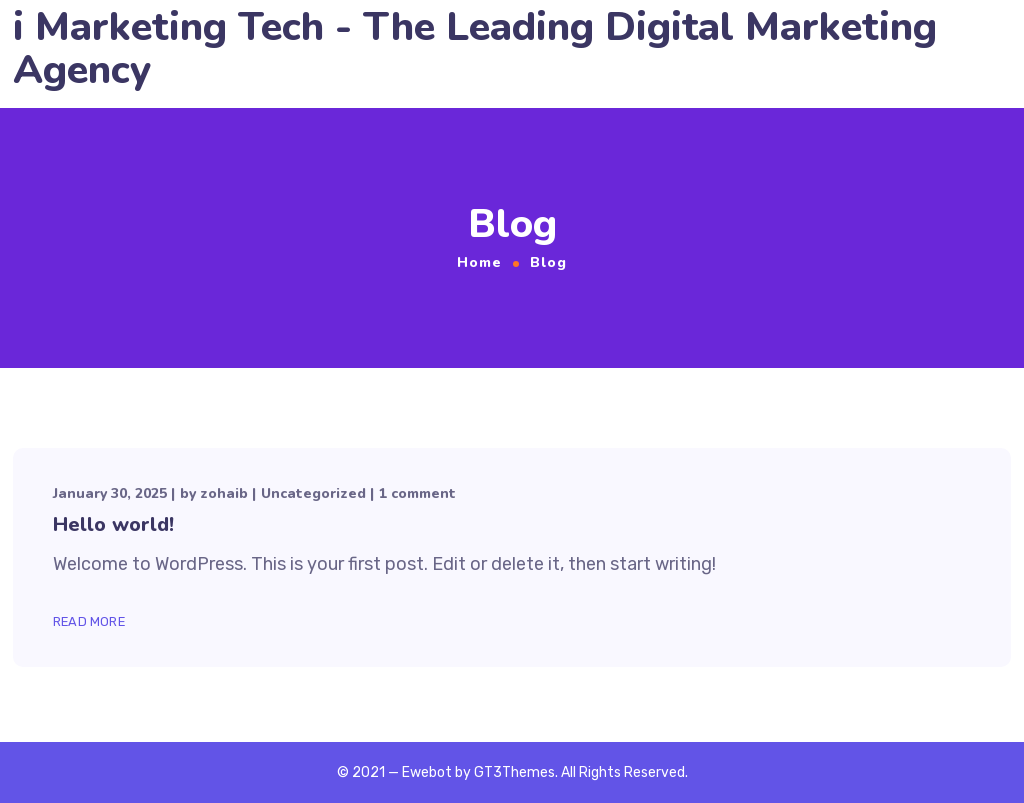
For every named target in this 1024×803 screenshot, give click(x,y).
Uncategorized (313, 493)
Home (479, 262)
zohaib (224, 493)
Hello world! (113, 524)
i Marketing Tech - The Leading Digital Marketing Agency (475, 49)
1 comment (417, 493)
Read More (89, 621)
